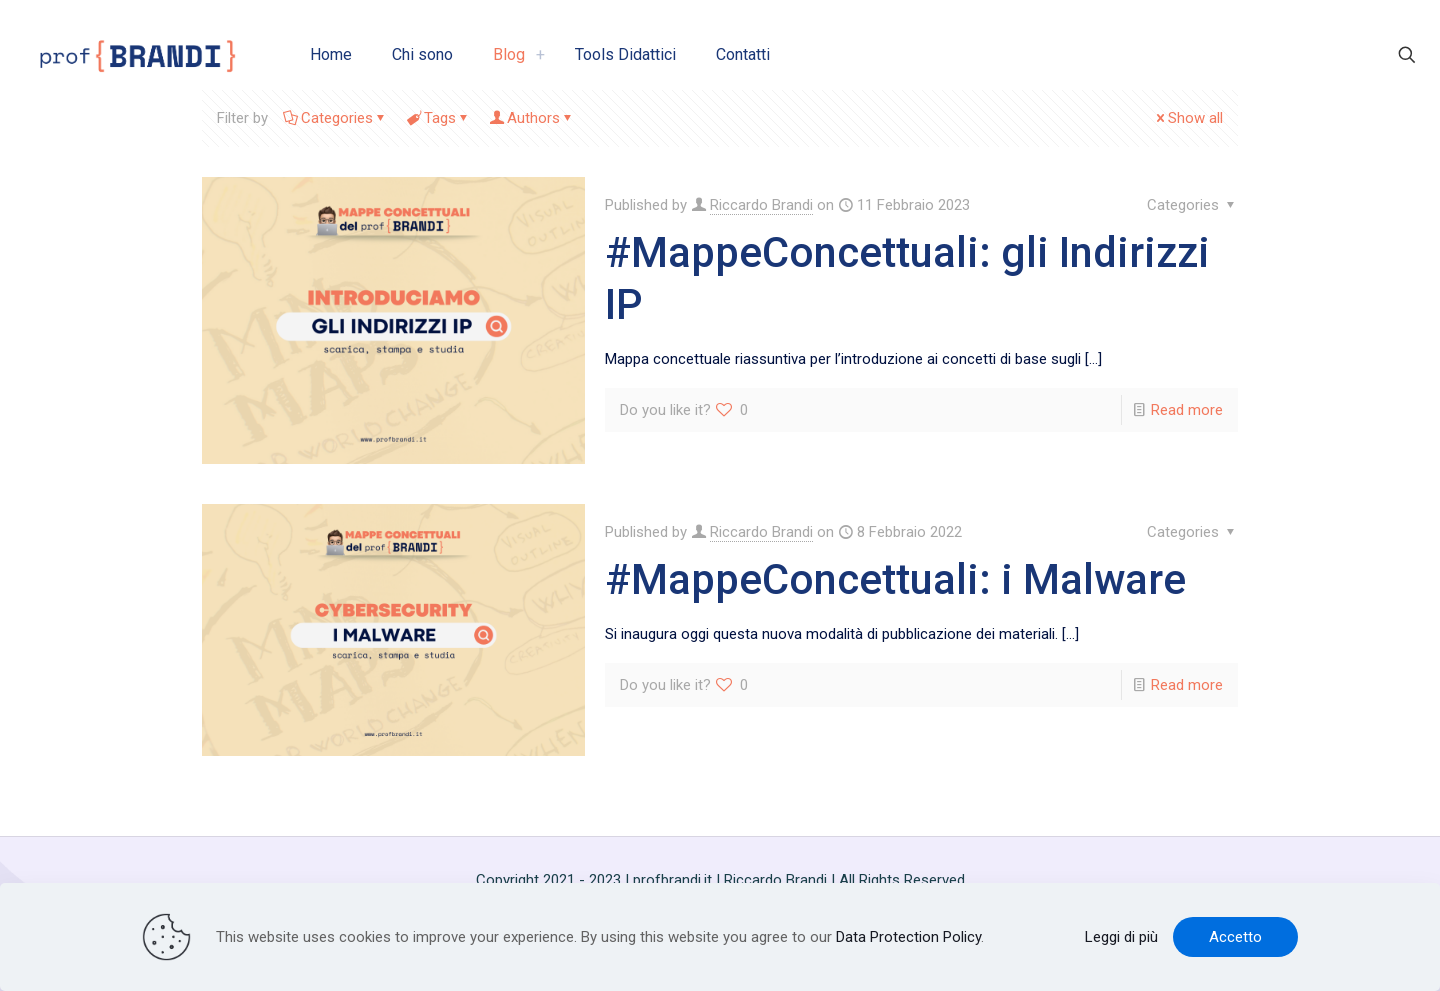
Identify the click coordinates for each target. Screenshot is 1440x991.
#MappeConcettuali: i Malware (895, 579)
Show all (1188, 118)
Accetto (1235, 937)
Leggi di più (1121, 937)
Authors (532, 118)
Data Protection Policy (908, 937)
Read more (1187, 410)
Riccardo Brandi (761, 205)
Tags (438, 118)
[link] (540, 55)
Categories (335, 118)
